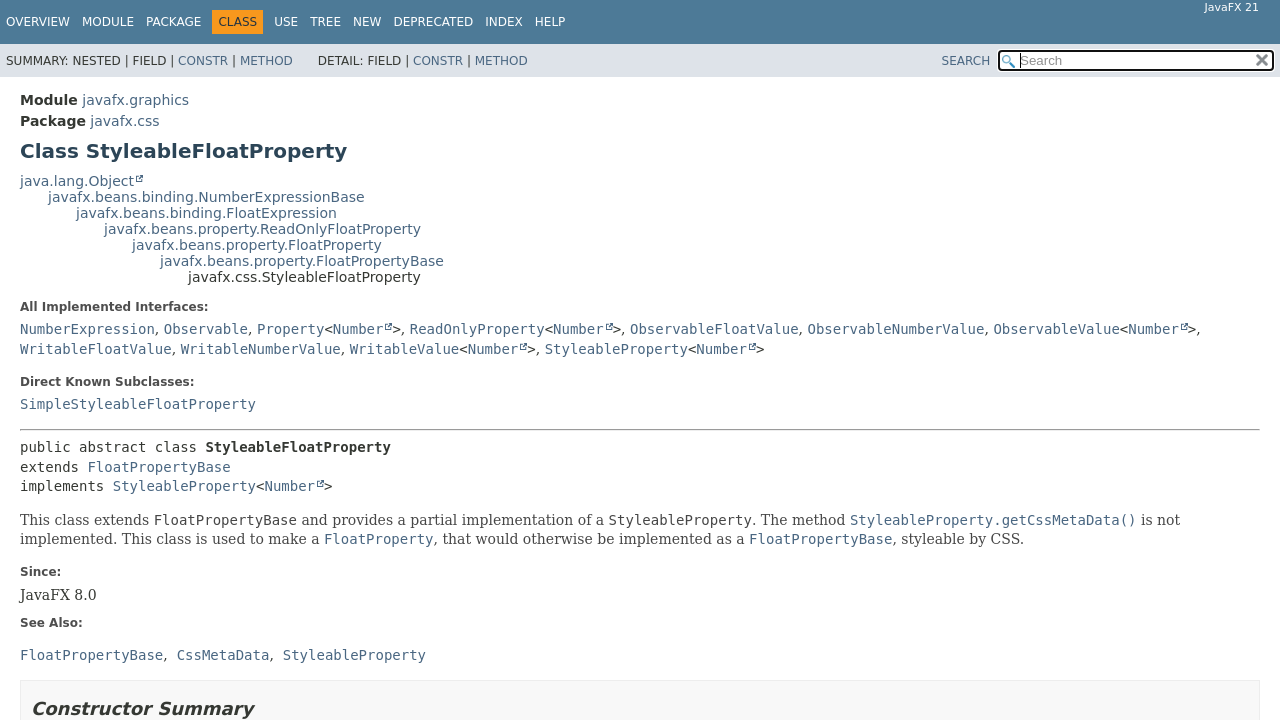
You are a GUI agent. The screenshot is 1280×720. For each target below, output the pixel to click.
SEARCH (966, 61)
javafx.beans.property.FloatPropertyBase (302, 261)
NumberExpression (87, 329)
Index (504, 22)
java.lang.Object (77, 181)
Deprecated (433, 22)
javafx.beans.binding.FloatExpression (206, 213)
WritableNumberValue (261, 349)
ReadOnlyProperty (477, 329)
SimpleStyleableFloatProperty (138, 404)
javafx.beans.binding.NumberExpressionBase (206, 197)
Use (286, 22)
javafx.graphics (135, 100)
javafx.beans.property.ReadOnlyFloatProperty (262, 229)
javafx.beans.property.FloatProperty (257, 245)
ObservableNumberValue (895, 329)
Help (550, 22)
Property (290, 329)
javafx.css (124, 121)
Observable (206, 329)
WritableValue (405, 349)
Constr (203, 61)
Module (108, 22)
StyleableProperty (616, 349)
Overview (38, 22)
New (367, 22)
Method (266, 61)
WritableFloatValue (96, 349)
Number (358, 329)
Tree (325, 22)
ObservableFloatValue (714, 329)
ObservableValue (1056, 329)
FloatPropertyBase (158, 467)
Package (173, 22)
